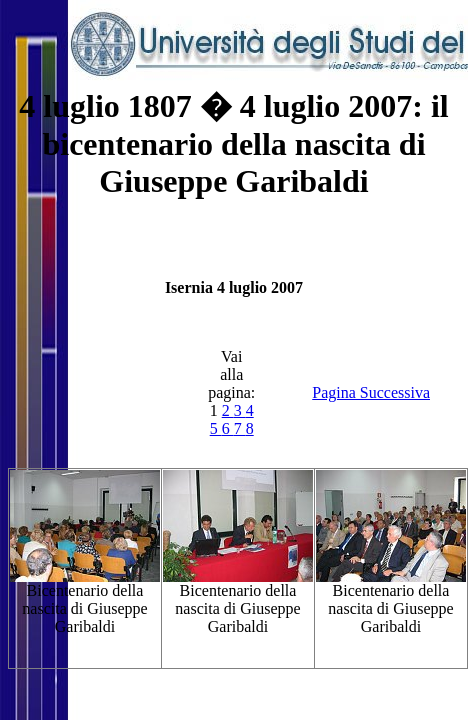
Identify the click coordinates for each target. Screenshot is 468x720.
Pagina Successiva (371, 392)
